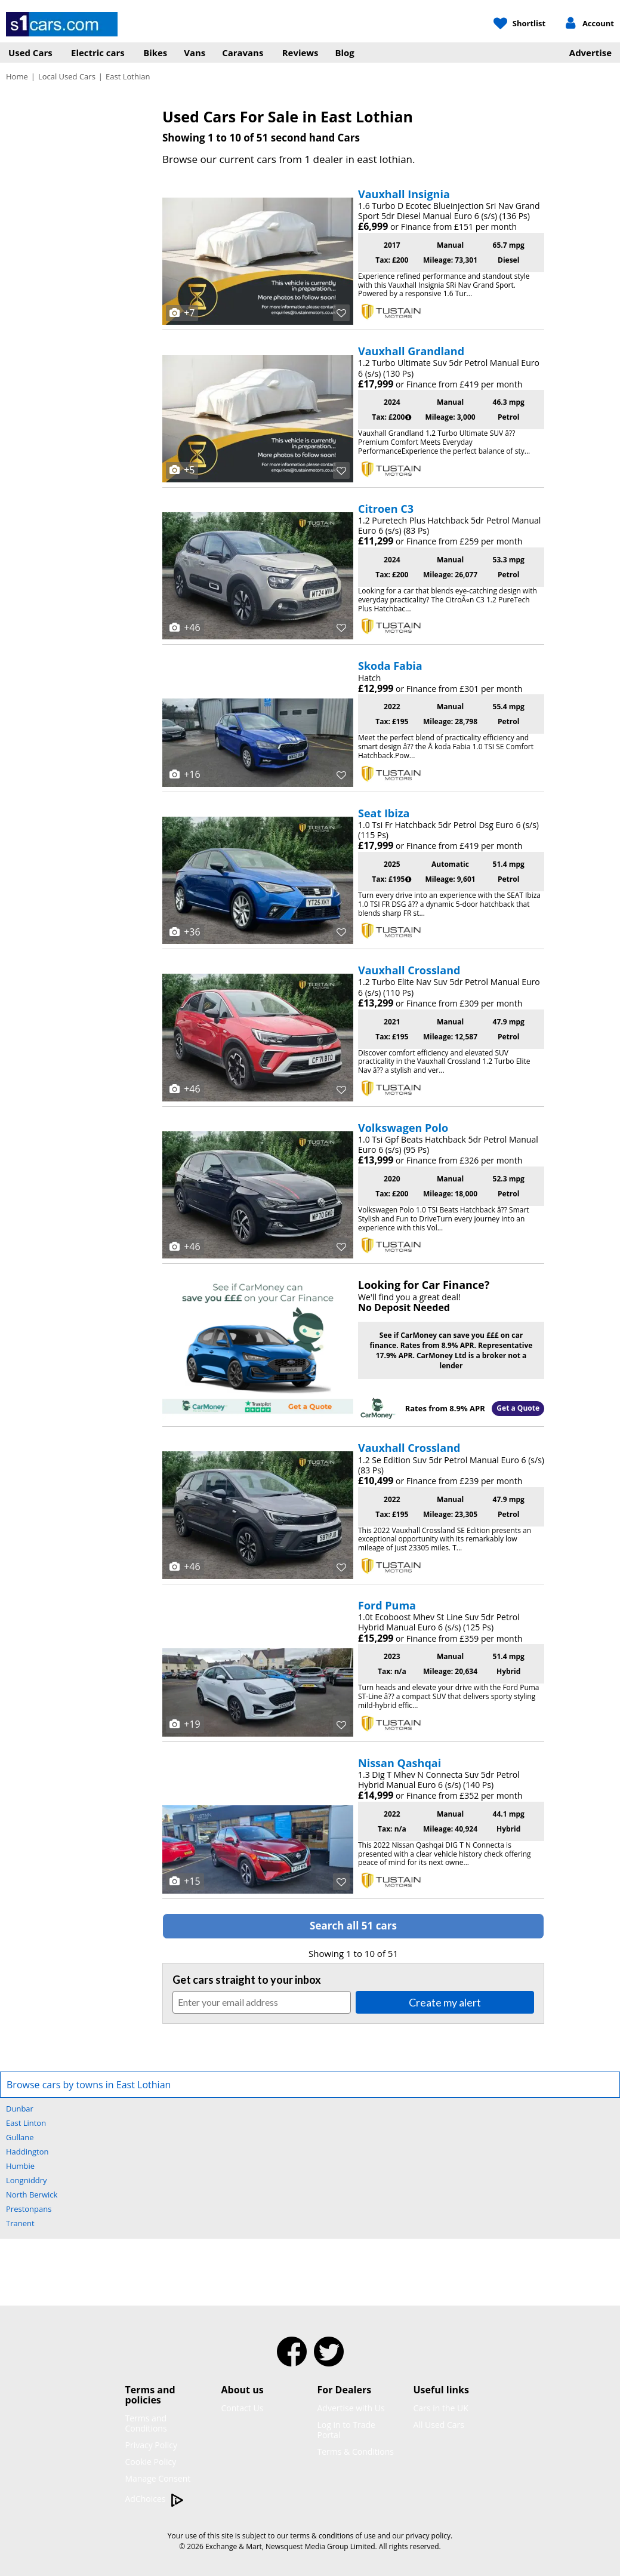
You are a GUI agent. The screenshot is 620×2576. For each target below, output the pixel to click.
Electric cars (98, 53)
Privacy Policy (151, 2445)
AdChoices (154, 2499)
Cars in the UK (441, 2408)
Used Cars (30, 53)
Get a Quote (517, 1408)
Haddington (27, 2151)
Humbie (20, 2166)
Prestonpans (28, 2209)
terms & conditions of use (332, 2536)
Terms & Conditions (355, 2451)
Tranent (20, 2223)
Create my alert (445, 2002)
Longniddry (26, 2180)
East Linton (26, 2123)
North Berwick (31, 2194)
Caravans (242, 53)
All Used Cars (439, 2424)
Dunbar (19, 2108)
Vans (194, 53)
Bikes (155, 53)
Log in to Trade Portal (346, 2429)
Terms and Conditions (146, 2423)
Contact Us (242, 2408)
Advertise (590, 53)
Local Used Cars (66, 76)
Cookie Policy (151, 2461)
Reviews (300, 53)
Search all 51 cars (353, 1925)
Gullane (19, 2137)
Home (17, 76)
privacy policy (428, 2536)
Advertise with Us (351, 2408)
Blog (344, 53)
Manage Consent (158, 2478)
